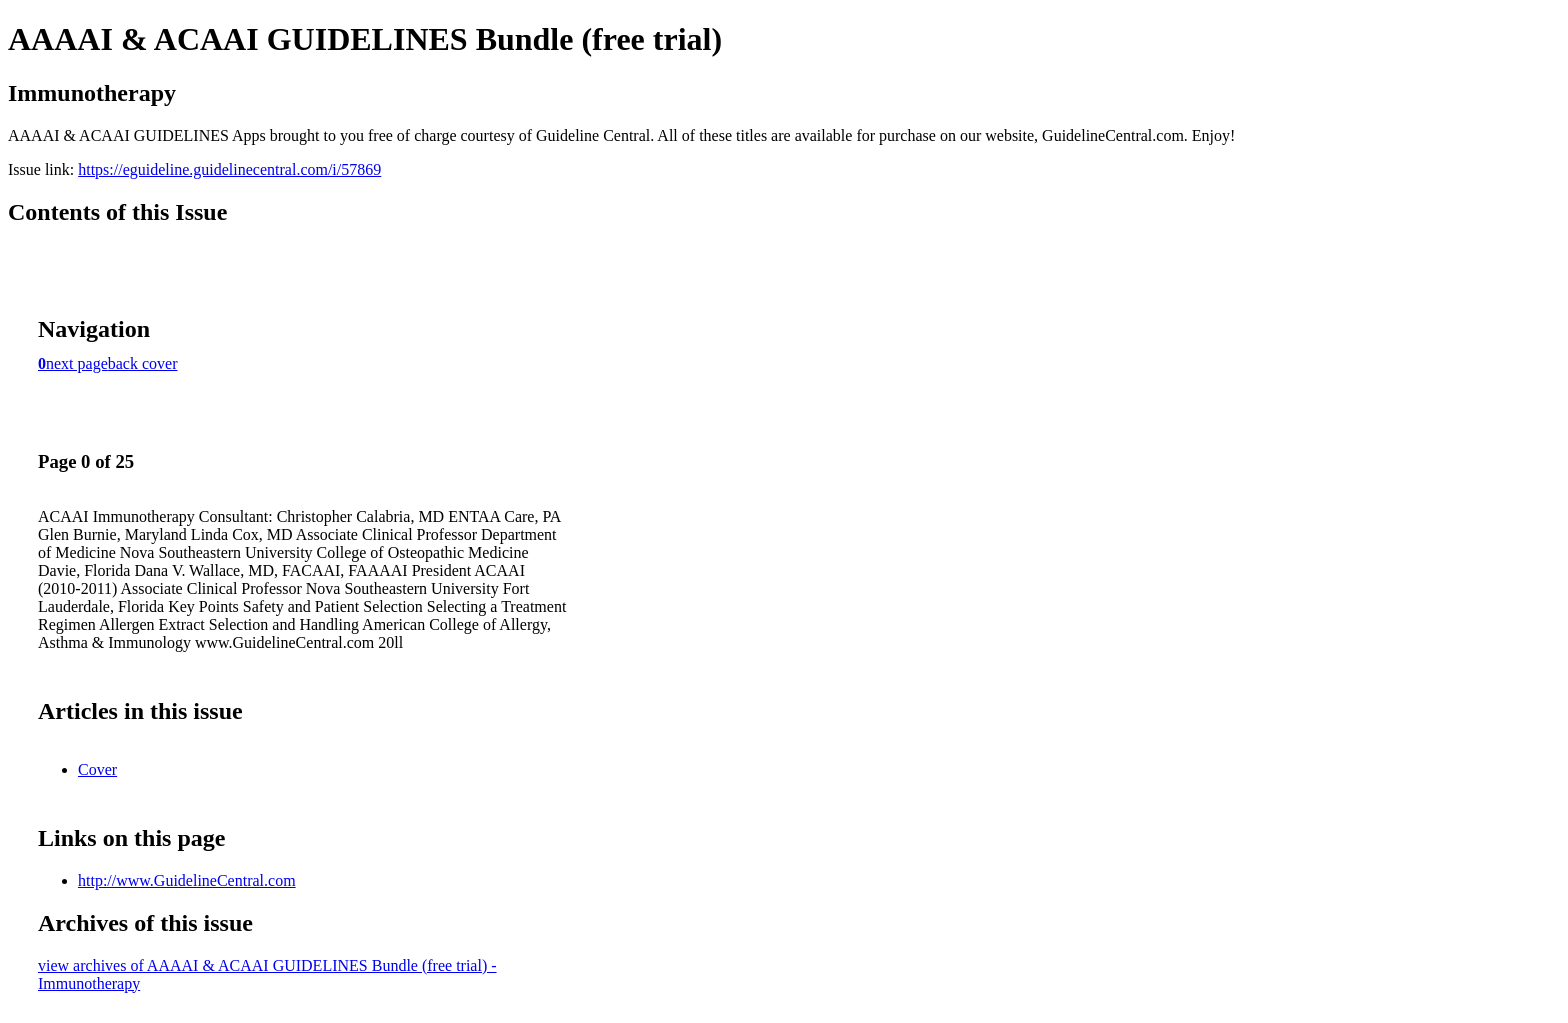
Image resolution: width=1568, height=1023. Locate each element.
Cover (97, 769)
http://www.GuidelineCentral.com (187, 880)
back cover (143, 363)
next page (77, 363)
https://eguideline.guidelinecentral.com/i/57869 (229, 169)
